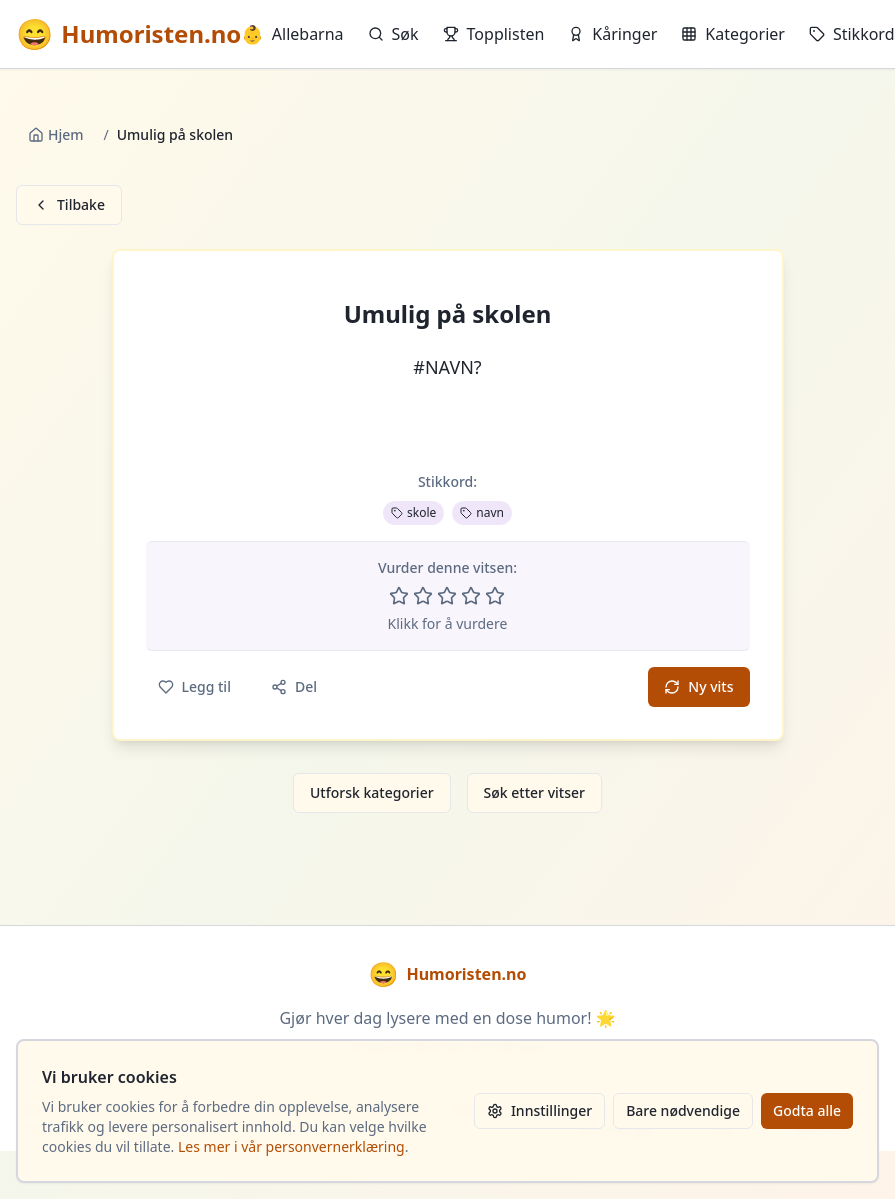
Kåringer (612, 34)
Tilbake (69, 204)
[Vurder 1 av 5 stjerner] (399, 596)
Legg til (194, 686)
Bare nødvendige (683, 1110)
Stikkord (852, 34)
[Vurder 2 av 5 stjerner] (423, 596)
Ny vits (698, 686)
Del (294, 686)
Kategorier (733, 34)
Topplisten (494, 34)
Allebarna (292, 34)
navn (482, 512)
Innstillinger (539, 1110)
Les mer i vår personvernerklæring (291, 1146)
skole (413, 512)
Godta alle (807, 1110)
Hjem (56, 134)
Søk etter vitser (534, 792)
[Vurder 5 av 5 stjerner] (495, 596)
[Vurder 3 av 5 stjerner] (447, 596)
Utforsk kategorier (372, 792)
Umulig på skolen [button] (448, 314)
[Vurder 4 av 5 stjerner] (471, 596)
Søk (393, 34)
